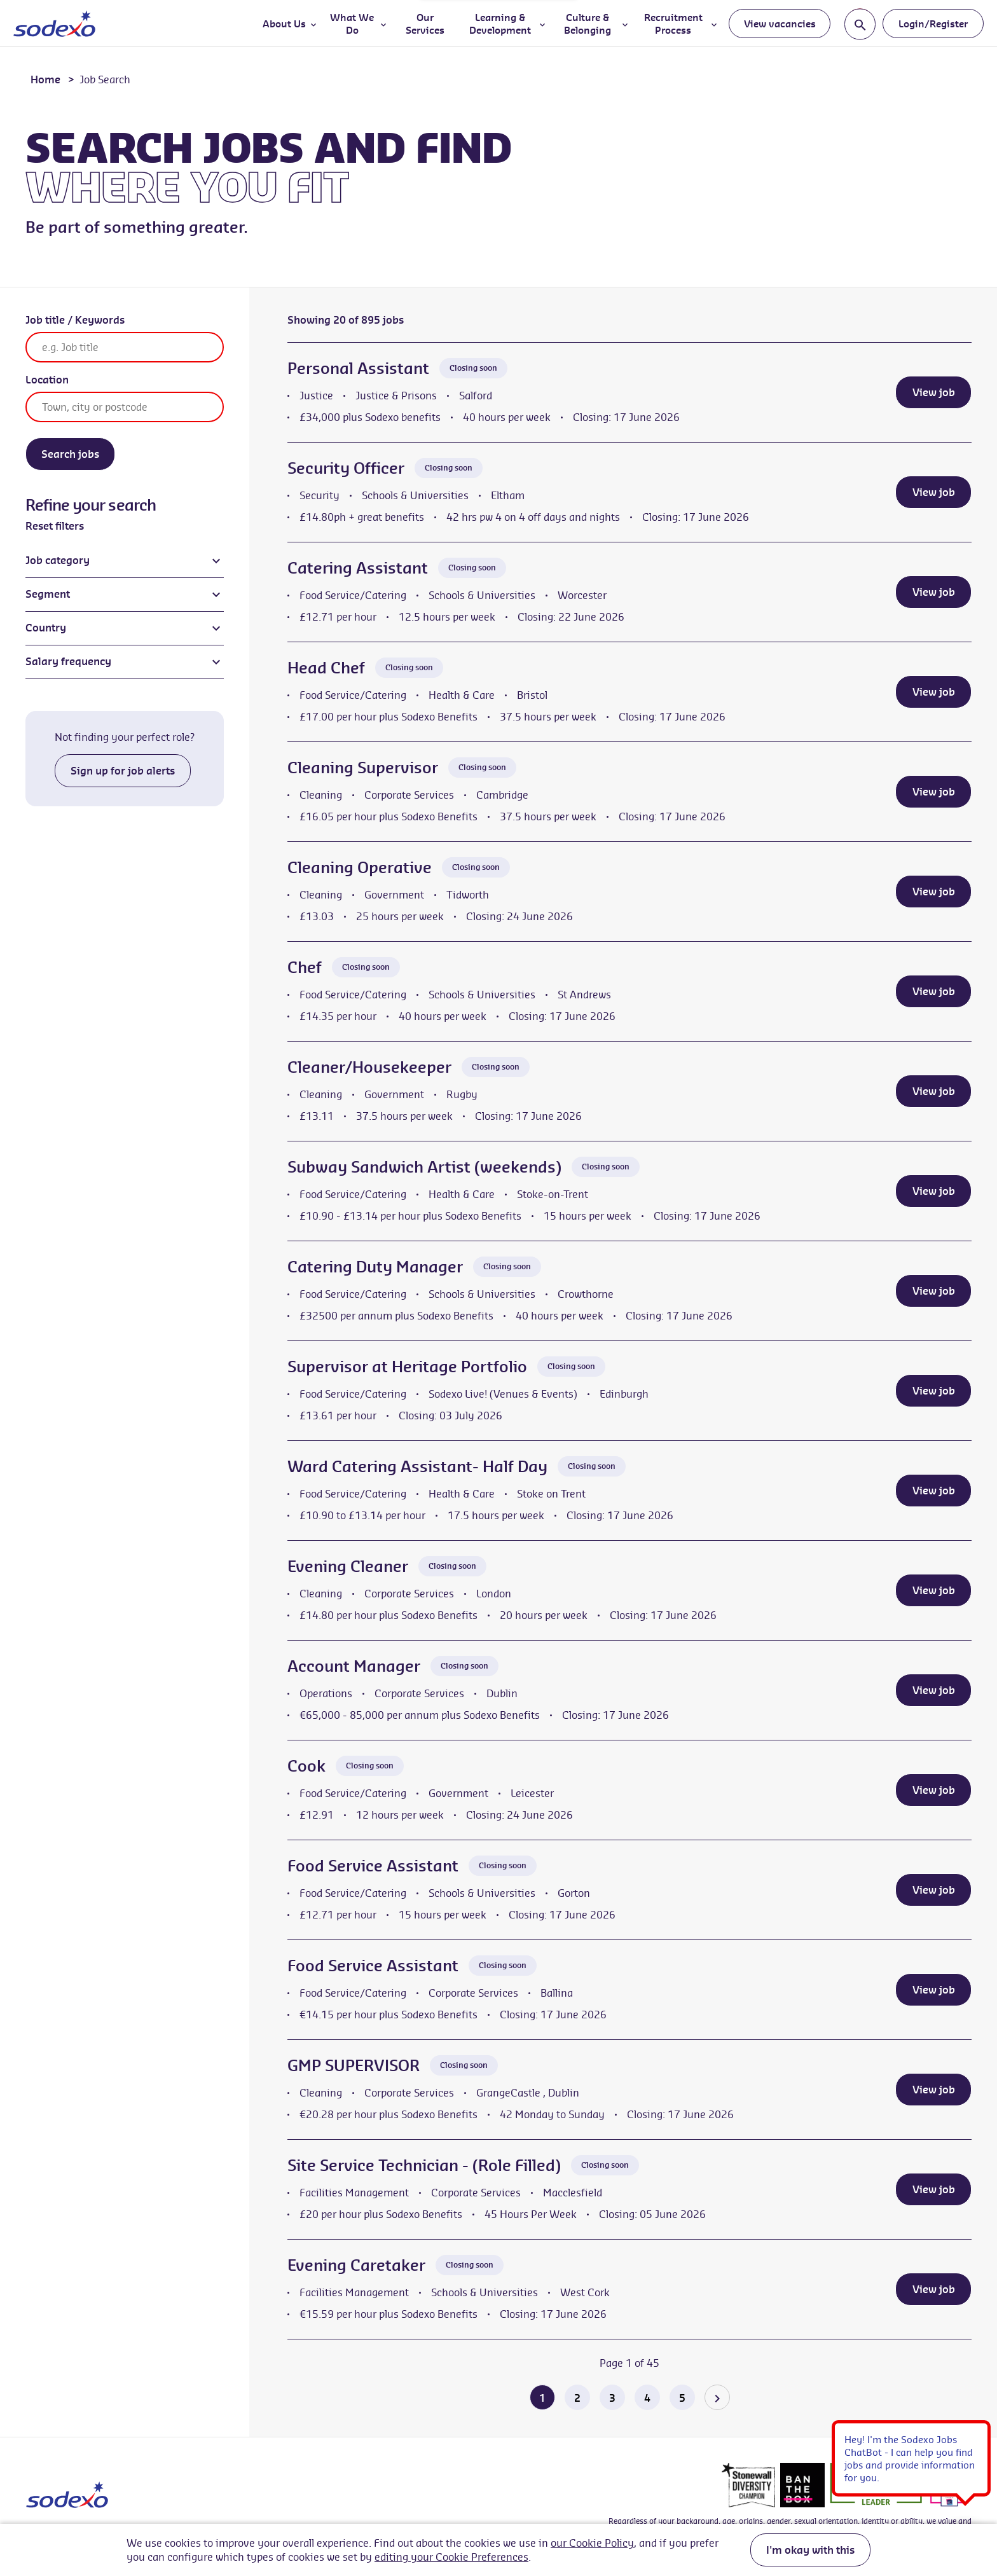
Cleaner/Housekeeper (369, 1067)
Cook (306, 1766)
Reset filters (54, 526)
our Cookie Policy (592, 2543)
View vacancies (780, 23)
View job (933, 392)
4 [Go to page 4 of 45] (647, 2398)
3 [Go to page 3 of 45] (612, 2398)
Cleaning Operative (359, 867)
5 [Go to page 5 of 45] (682, 2398)
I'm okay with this (810, 2550)
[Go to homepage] (54, 24)
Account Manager (353, 1666)
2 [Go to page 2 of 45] (577, 2398)
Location (47, 380)
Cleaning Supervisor (362, 767)
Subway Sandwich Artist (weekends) (424, 1167)
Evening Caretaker (356, 2265)
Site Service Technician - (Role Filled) (424, 2165)
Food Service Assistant (372, 1866)
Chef (304, 967)
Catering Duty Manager (375, 1267)
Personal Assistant (358, 368)
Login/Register (933, 23)
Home (45, 79)
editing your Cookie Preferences (451, 2557)
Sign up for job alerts (123, 771)
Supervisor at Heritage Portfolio (407, 1366)
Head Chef (326, 668)
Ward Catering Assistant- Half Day (417, 1466)
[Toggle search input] (860, 23)
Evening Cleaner (347, 1566)
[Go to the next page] (717, 2397)
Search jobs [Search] (70, 454)
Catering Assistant (357, 568)
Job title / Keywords (75, 320)
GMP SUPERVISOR (353, 2065)
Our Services (425, 23)
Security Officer (345, 468)
